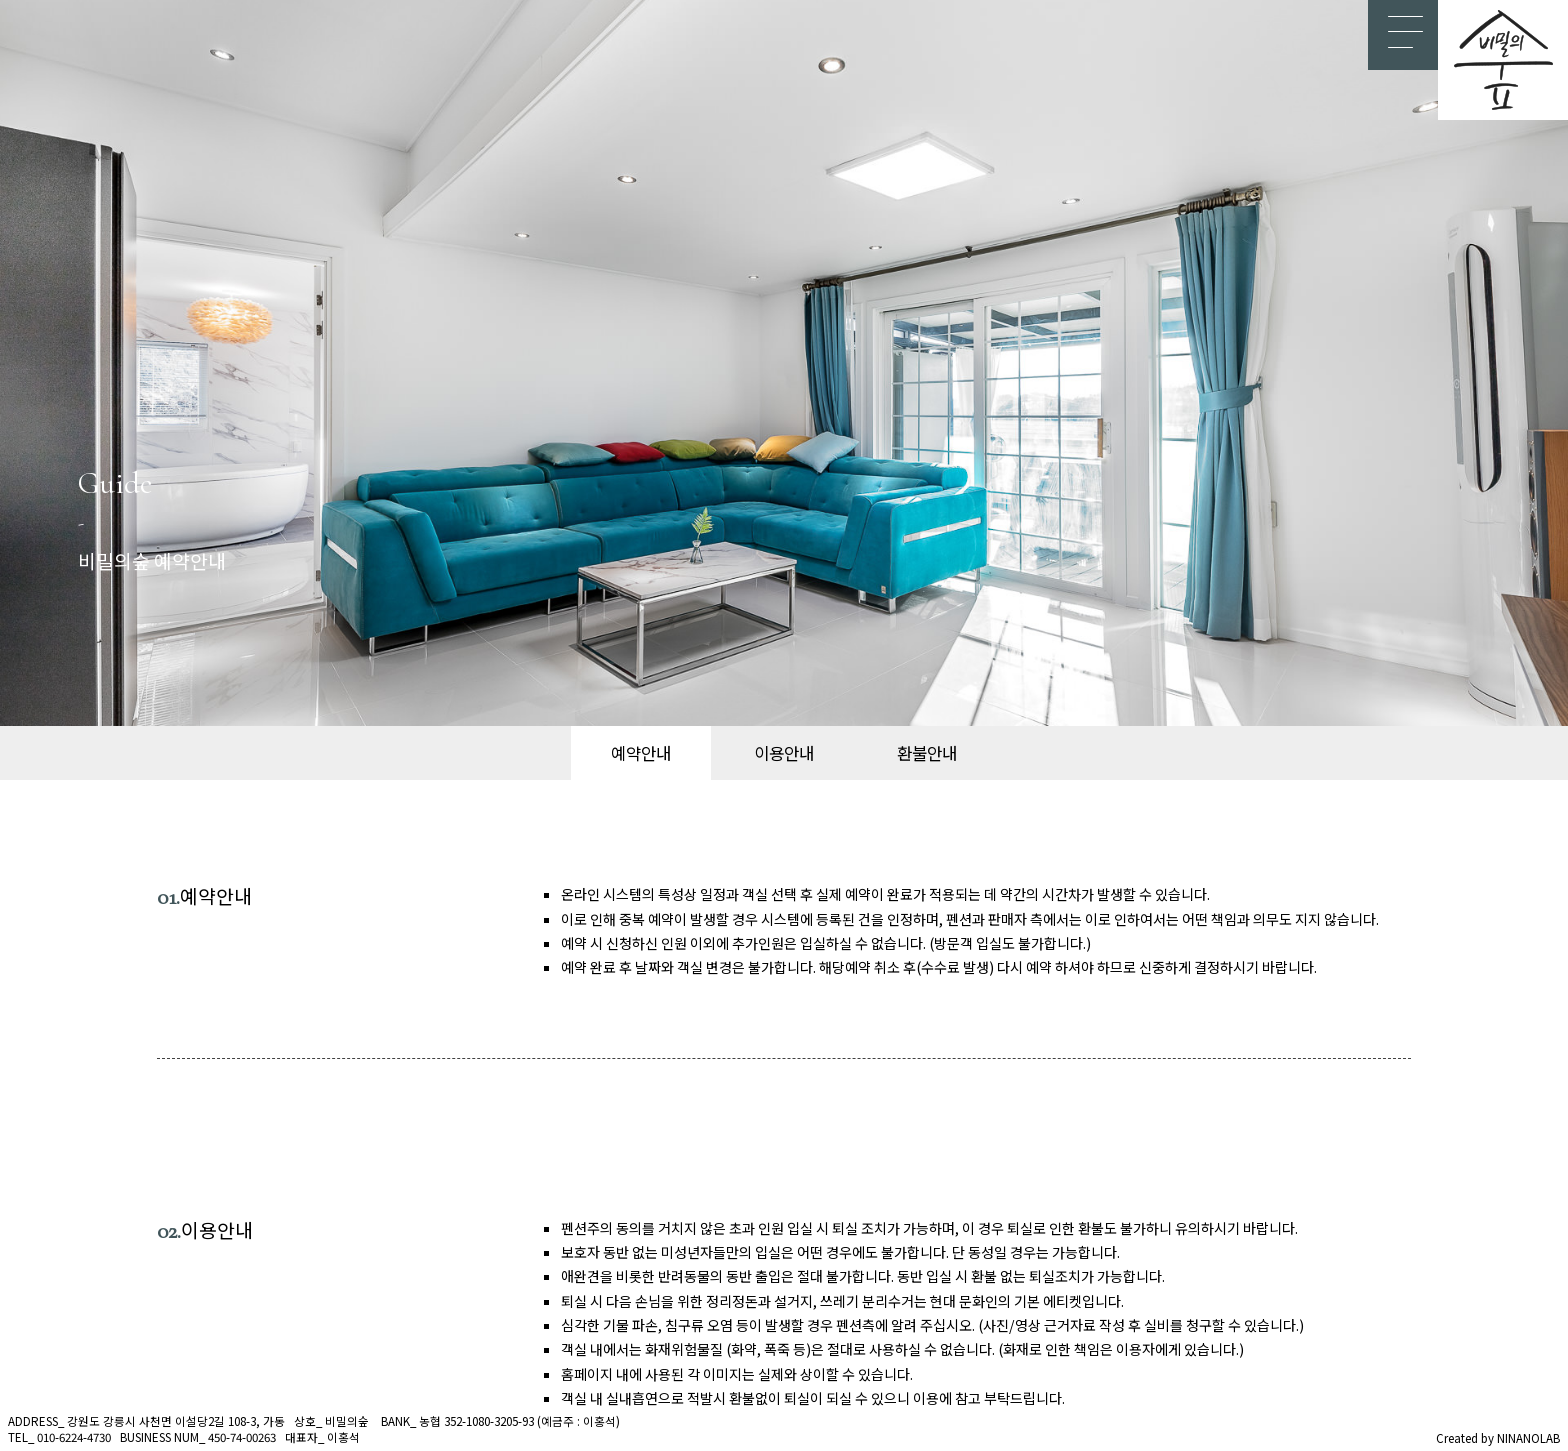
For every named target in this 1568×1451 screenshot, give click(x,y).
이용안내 (784, 753)
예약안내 (641, 753)
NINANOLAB (1528, 1438)
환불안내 (927, 753)
